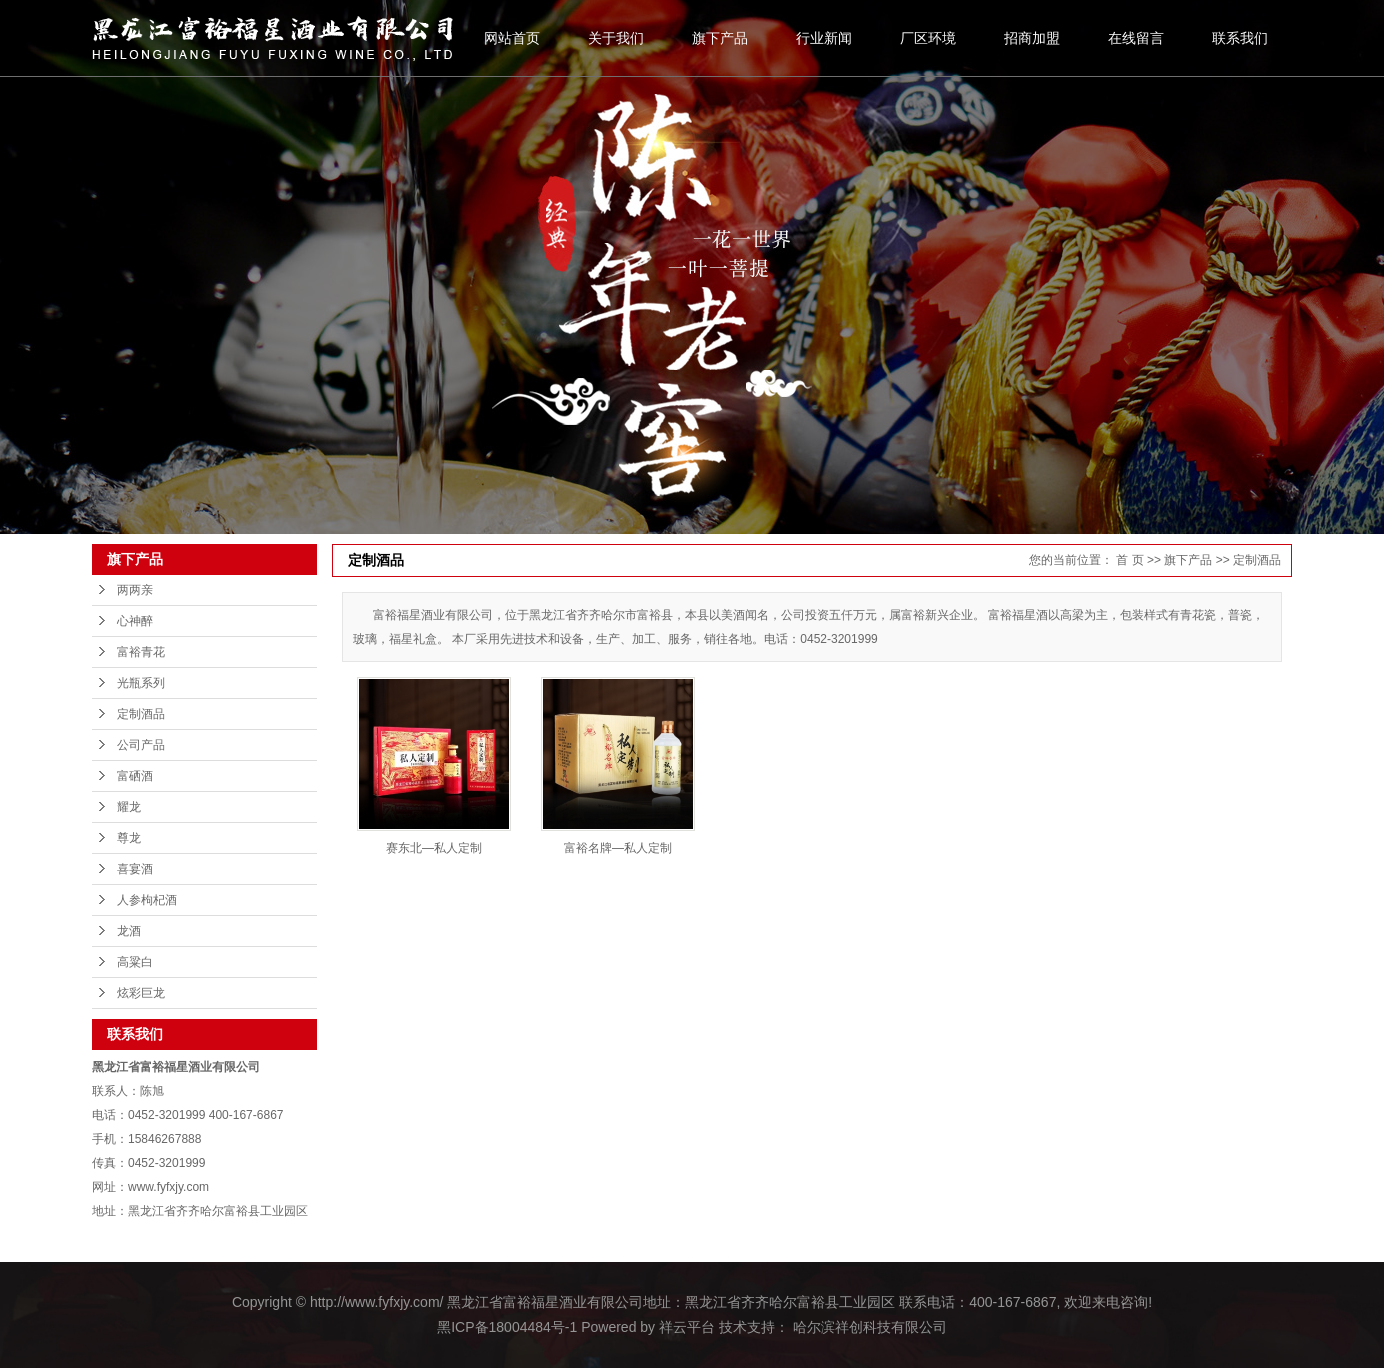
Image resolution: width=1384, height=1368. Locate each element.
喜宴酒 (135, 869)
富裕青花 (141, 652)
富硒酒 (135, 776)
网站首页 (512, 38)
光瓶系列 (141, 683)
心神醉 (135, 621)
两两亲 (135, 590)
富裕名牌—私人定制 (618, 848)
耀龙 (129, 807)
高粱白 (135, 962)
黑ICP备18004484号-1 (507, 1327)
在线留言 (1136, 38)
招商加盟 (1032, 38)
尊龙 (129, 838)
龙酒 (129, 931)
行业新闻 (824, 38)
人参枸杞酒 (147, 900)
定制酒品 (141, 714)
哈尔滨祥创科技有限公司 (868, 1327)
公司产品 (141, 745)
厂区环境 (928, 38)
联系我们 (1240, 38)
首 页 (1129, 560)
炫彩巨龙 (141, 993)
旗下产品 (720, 38)
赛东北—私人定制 (434, 848)
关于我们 (616, 38)
